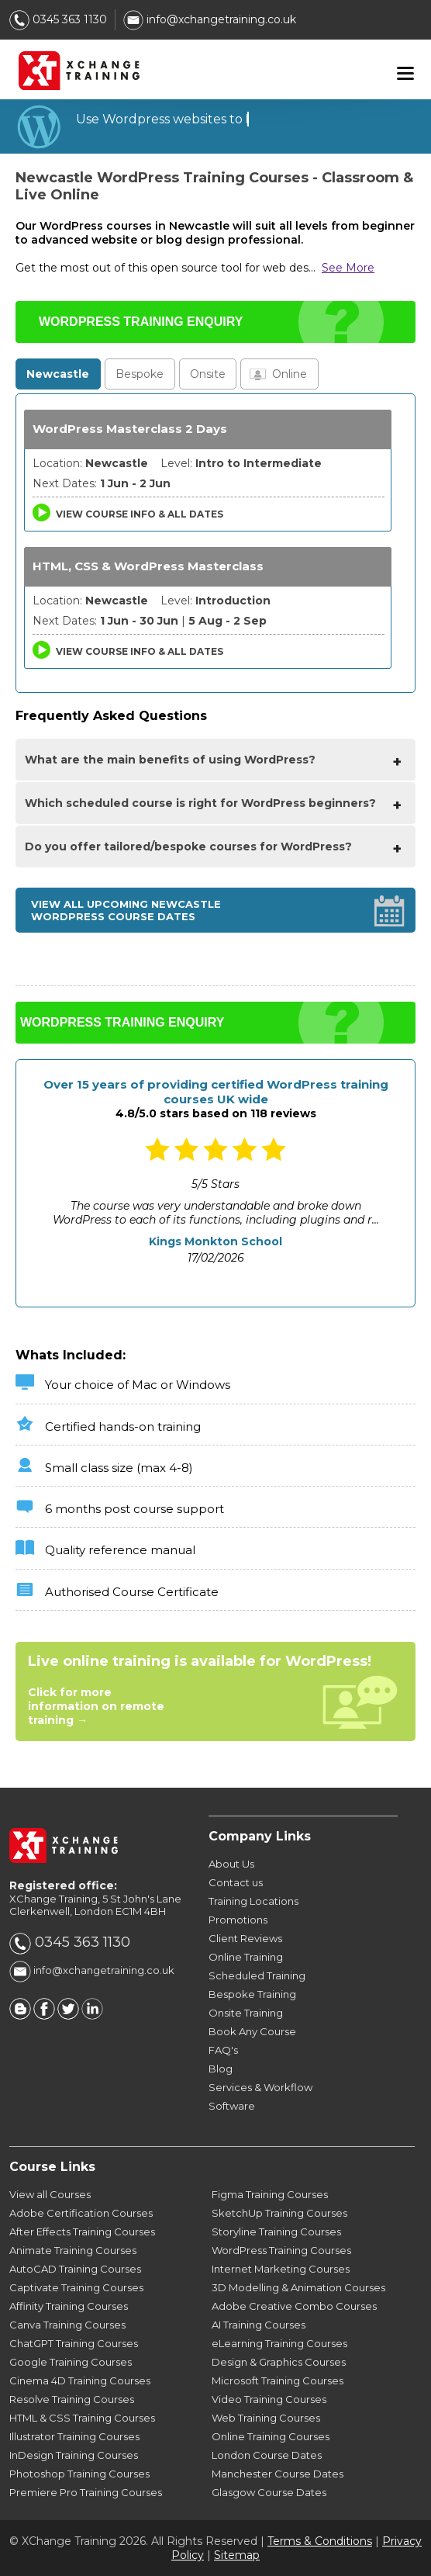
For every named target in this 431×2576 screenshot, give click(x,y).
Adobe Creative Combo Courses (294, 2306)
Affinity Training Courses (68, 2306)
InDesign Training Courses (73, 2455)
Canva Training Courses (67, 2324)
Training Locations (253, 1901)
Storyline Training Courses (276, 2231)
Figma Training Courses (270, 2194)
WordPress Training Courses (281, 2250)
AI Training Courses (258, 2324)
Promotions (238, 1919)
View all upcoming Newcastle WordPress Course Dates (126, 910)
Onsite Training (246, 2012)
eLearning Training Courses (279, 2343)
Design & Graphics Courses (279, 2362)
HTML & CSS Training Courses (82, 2418)
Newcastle (57, 374)
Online (289, 374)
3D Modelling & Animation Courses (298, 2287)
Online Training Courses (270, 2436)
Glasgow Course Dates (269, 2492)
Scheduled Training (257, 1975)
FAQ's (223, 2050)
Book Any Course (252, 2031)
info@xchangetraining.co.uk (209, 19)
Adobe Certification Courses (81, 2213)
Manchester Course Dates (277, 2473)
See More (348, 268)
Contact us (236, 1882)
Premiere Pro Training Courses (85, 2492)
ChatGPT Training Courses (73, 2343)
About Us (231, 1864)
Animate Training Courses (72, 2250)
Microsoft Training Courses (277, 2380)
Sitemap (237, 2555)
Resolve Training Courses (71, 2399)
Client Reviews (245, 1938)
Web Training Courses (266, 2418)
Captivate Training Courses (76, 2287)
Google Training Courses (70, 2362)
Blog (221, 2068)
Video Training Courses (269, 2399)
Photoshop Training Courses (79, 2473)
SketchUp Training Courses (279, 2213)
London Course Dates (267, 2455)
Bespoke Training (252, 1994)
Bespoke (140, 374)
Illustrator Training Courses (74, 2436)
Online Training (246, 1957)
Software (232, 2106)
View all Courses (50, 2194)
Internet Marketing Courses (281, 2269)
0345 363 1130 (58, 19)
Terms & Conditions (319, 2541)
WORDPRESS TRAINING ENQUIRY (141, 321)
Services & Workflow (260, 2087)
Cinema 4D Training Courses (79, 2380)
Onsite (208, 374)
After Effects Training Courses (82, 2231)
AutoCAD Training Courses (75, 2269)
